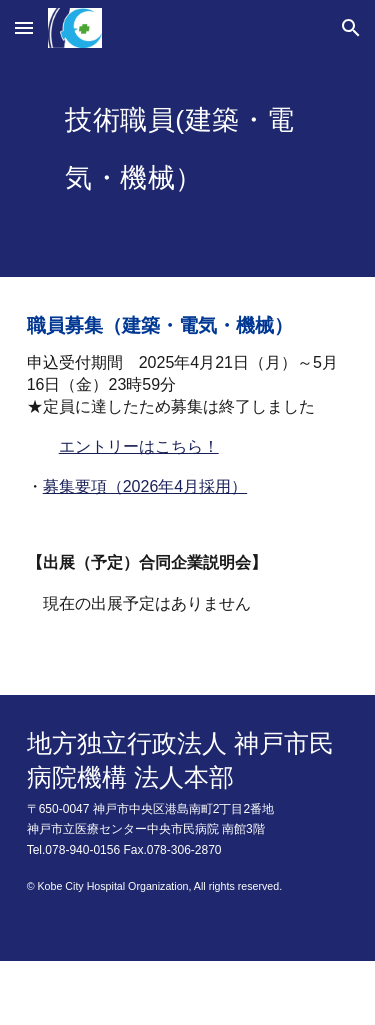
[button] (24, 27)
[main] (188, 166)
